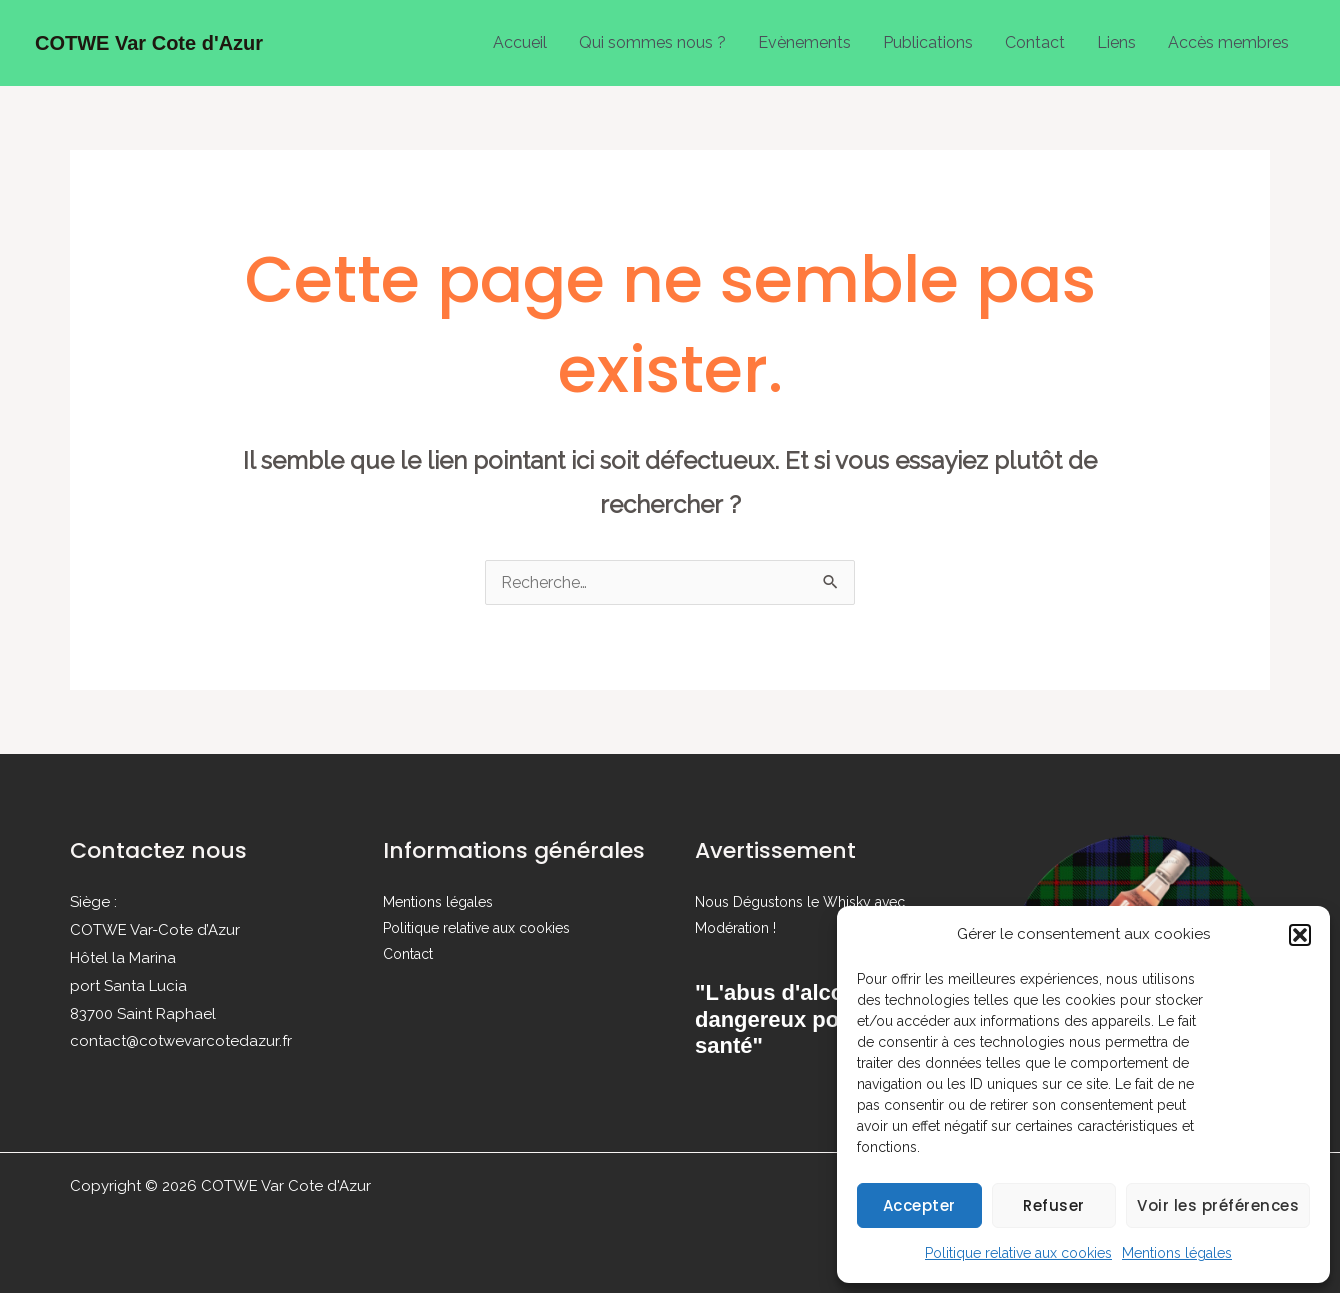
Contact (1035, 42)
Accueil (520, 42)
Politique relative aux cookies (1018, 1253)
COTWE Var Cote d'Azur (149, 43)
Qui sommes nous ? (652, 42)
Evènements (804, 42)
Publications (928, 42)
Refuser (1054, 1205)
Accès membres (1228, 42)
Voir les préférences (1218, 1205)
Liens (1116, 42)
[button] (1300, 935)
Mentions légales (1177, 1253)
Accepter (919, 1205)
